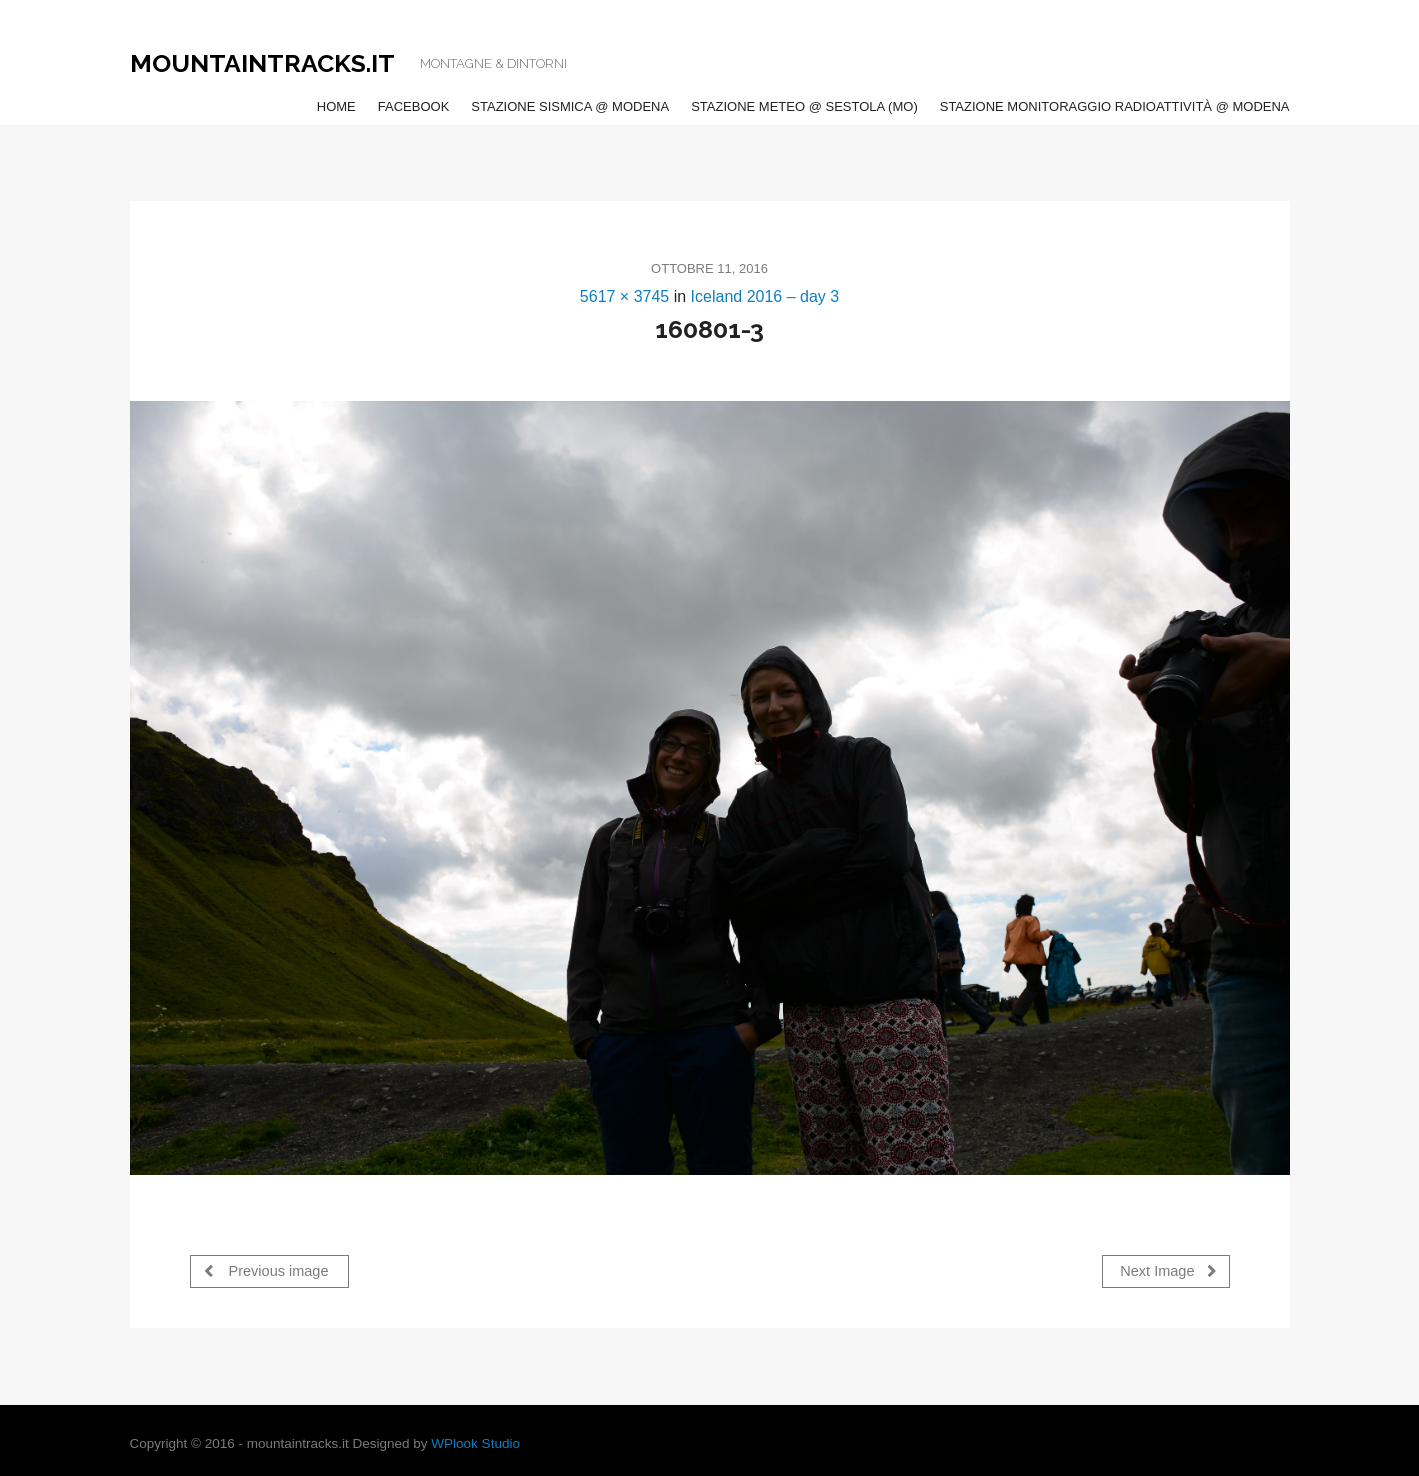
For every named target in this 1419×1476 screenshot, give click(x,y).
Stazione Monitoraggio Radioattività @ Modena (1115, 106)
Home (336, 106)
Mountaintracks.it (262, 63)
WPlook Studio (475, 1443)
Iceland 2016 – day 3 (765, 296)
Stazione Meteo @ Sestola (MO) (804, 106)
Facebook (414, 106)
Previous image (266, 1270)
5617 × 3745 (624, 296)
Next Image (1168, 1270)
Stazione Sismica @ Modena (570, 106)
